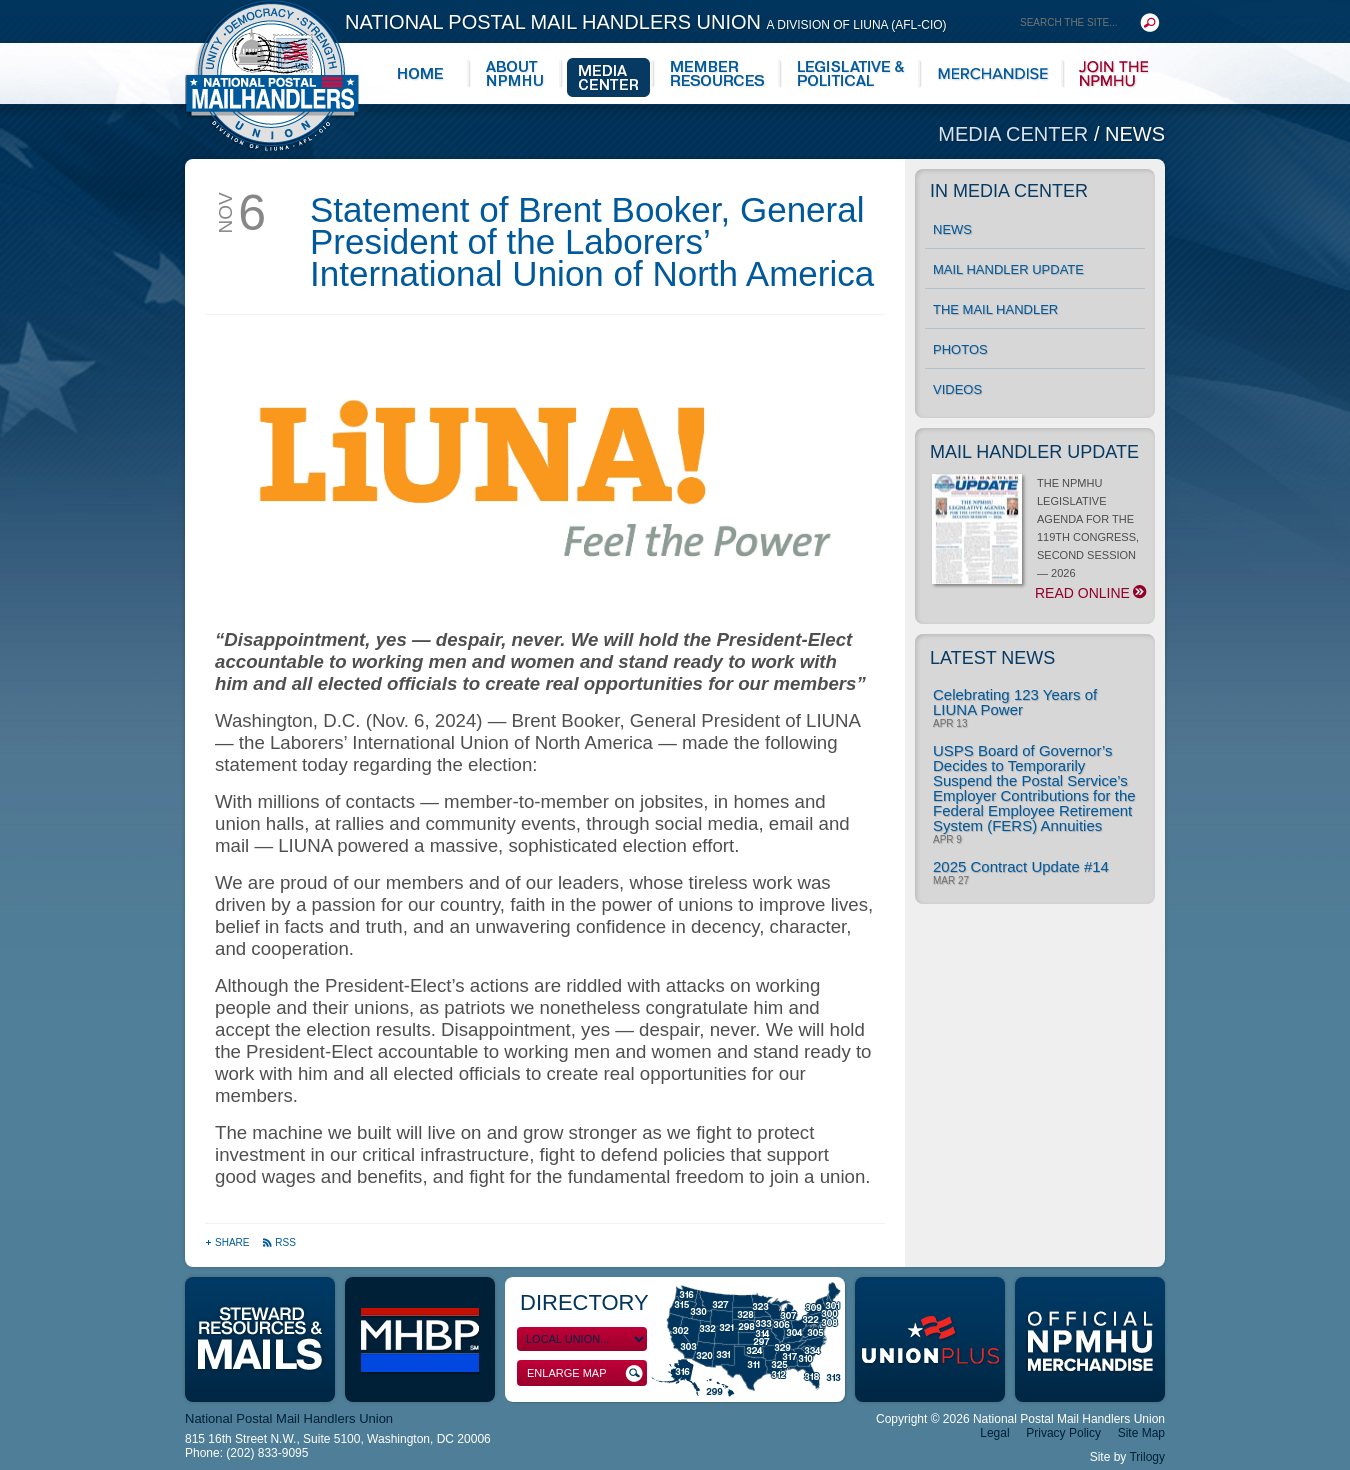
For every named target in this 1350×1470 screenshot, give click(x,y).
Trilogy (1147, 1457)
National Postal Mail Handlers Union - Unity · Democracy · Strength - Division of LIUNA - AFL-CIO (272, 75)
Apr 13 (950, 724)
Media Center (1016, 134)
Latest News (992, 658)
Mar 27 (951, 881)
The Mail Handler (995, 309)
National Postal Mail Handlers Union (646, 22)
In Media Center (1009, 191)
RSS (279, 1242)
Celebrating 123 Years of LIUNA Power (1015, 702)
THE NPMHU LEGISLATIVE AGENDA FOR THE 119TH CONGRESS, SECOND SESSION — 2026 (1038, 539)
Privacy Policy (1063, 1433)
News (1135, 134)
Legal (994, 1433)
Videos (957, 389)
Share (228, 1242)
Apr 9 (947, 840)
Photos (960, 349)
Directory (584, 1302)
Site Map (1141, 1433)
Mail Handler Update (1008, 269)
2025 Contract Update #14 (1021, 866)
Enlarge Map (585, 1373)
